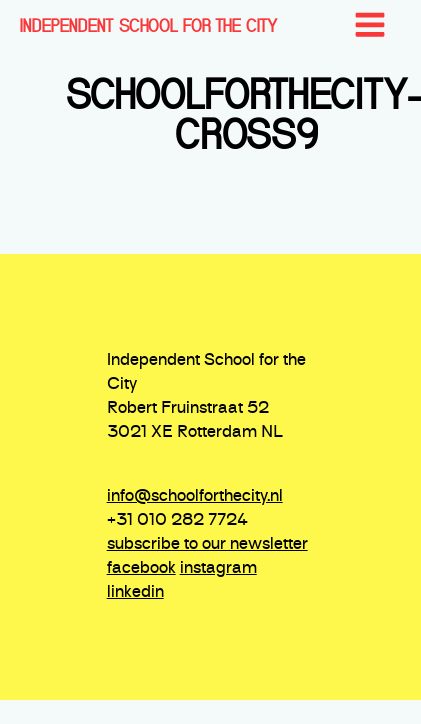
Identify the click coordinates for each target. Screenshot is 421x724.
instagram (218, 569)
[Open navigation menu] (370, 27)
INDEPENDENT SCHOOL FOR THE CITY (148, 26)
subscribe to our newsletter (207, 545)
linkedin (135, 593)
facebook (141, 569)
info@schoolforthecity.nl (195, 497)
